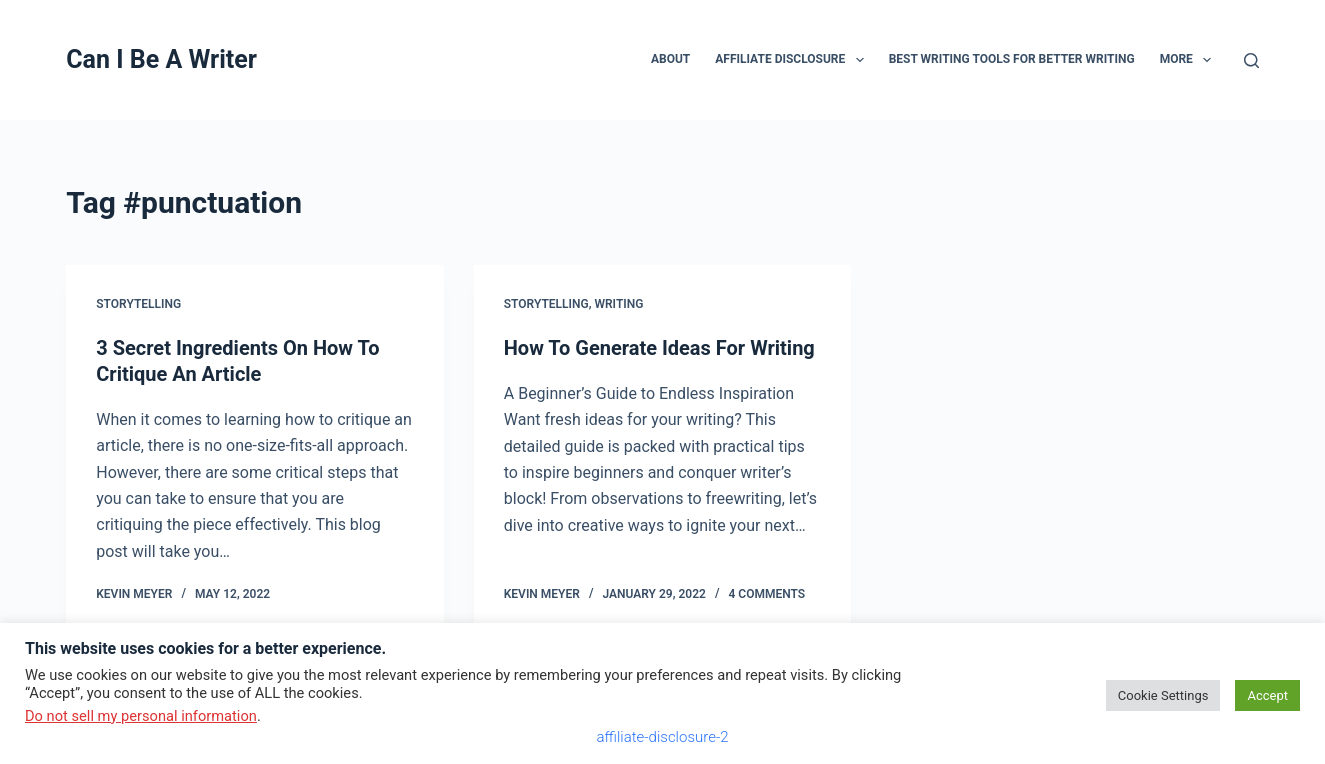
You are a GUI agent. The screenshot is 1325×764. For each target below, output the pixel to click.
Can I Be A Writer (161, 59)
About (670, 59)
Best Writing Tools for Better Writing (1012, 59)
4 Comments (766, 594)
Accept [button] (1267, 695)
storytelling (138, 304)
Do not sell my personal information (141, 716)
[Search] (1251, 60)
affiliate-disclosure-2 (662, 737)
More (1190, 60)
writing (618, 304)
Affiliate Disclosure (793, 60)
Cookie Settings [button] (1163, 695)
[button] (860, 60)
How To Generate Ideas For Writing (659, 348)
